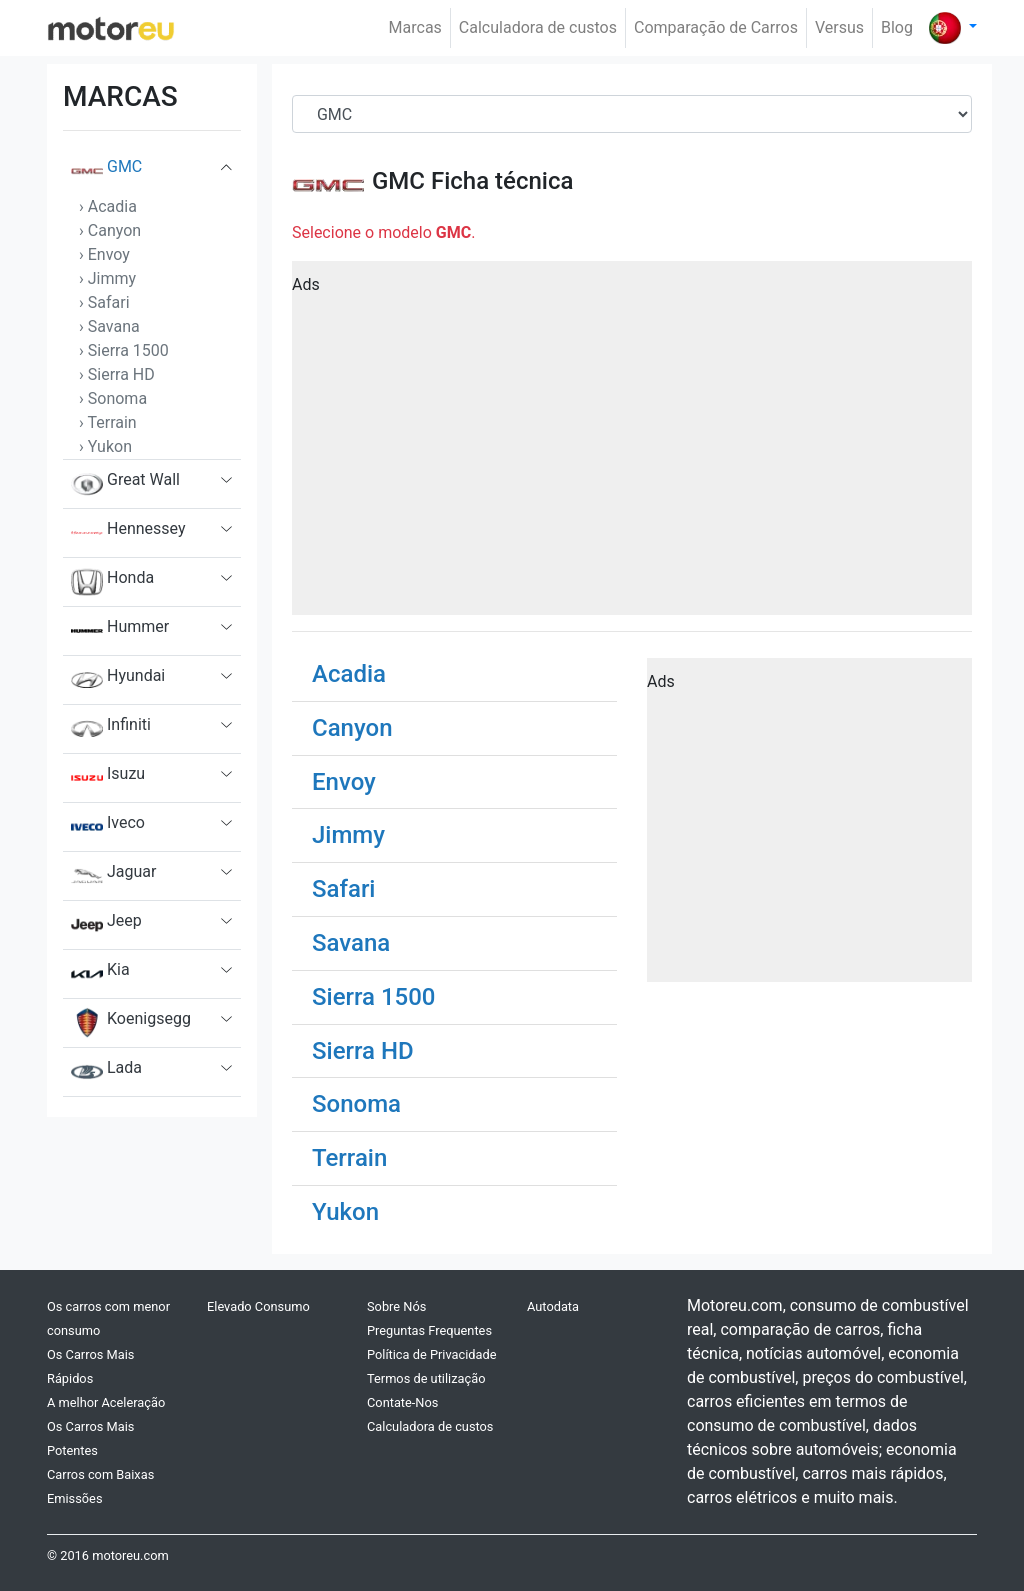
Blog (897, 27)
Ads (306, 284)
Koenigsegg (131, 1023)
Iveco (108, 827)
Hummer (120, 631)
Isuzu (108, 778)
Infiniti (111, 729)
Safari (343, 889)
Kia (100, 974)
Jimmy (348, 835)
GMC (106, 171)
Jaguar (113, 876)
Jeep (106, 925)
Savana (351, 943)
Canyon (352, 728)
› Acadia (108, 206)
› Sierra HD (117, 374)
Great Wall (125, 484)
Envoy (344, 782)
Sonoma (356, 1104)
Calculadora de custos (538, 27)
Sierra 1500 (374, 997)
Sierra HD (363, 1051)
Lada (106, 1072)
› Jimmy (107, 278)
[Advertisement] (632, 445)
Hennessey (128, 533)
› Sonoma (113, 398)
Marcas (415, 27)
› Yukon (105, 446)
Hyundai (118, 680)
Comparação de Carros (716, 27)
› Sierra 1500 (124, 350)
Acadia (349, 674)
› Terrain (108, 422)
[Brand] (632, 114)
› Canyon (110, 230)
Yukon (345, 1212)
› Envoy (104, 254)
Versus (839, 27)
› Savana (109, 326)
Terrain (349, 1158)
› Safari (104, 302)
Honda (112, 582)
